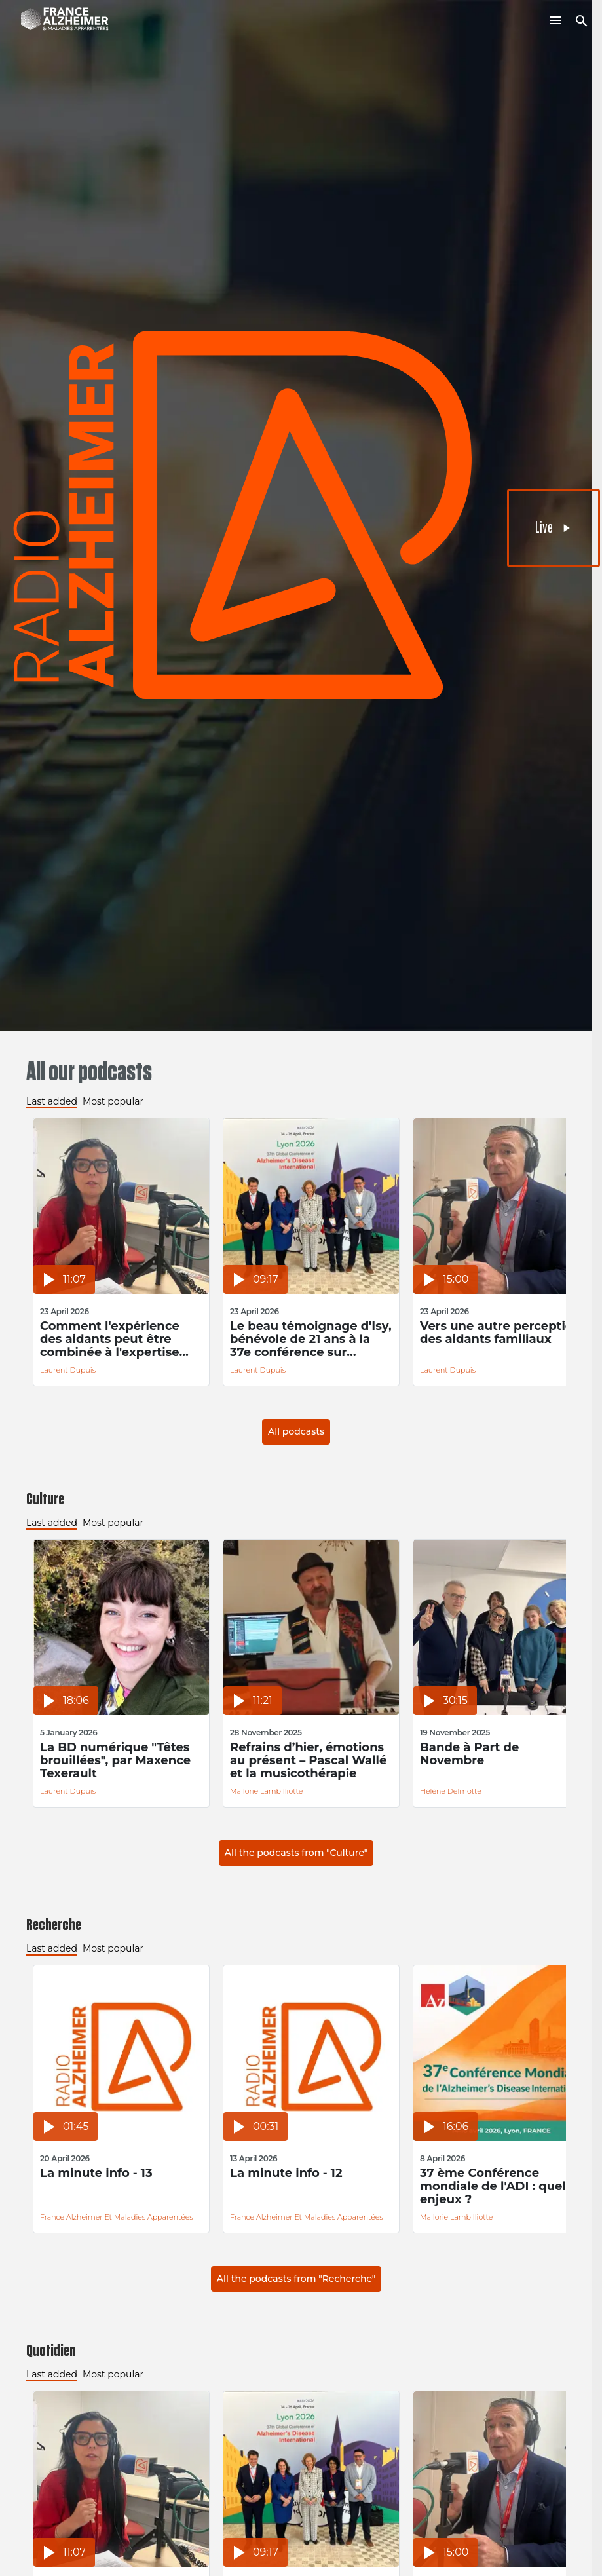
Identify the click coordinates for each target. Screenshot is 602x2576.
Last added (51, 1101)
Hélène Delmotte (450, 1791)
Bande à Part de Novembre (469, 1754)
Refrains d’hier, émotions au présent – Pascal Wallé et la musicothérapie (308, 1760)
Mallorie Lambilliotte (266, 1791)
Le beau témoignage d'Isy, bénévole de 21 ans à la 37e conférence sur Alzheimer (311, 1339)
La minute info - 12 (286, 2173)
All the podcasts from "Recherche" (296, 2278)
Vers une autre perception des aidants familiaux (500, 1332)
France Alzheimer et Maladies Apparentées (116, 2217)
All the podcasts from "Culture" (296, 1853)
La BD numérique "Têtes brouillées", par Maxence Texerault (115, 1760)
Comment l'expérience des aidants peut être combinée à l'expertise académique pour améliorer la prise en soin (117, 1339)
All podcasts (296, 1431)
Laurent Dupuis (68, 1369)
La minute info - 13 (96, 2173)
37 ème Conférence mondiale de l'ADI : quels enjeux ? (496, 2186)
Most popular (113, 1101)
